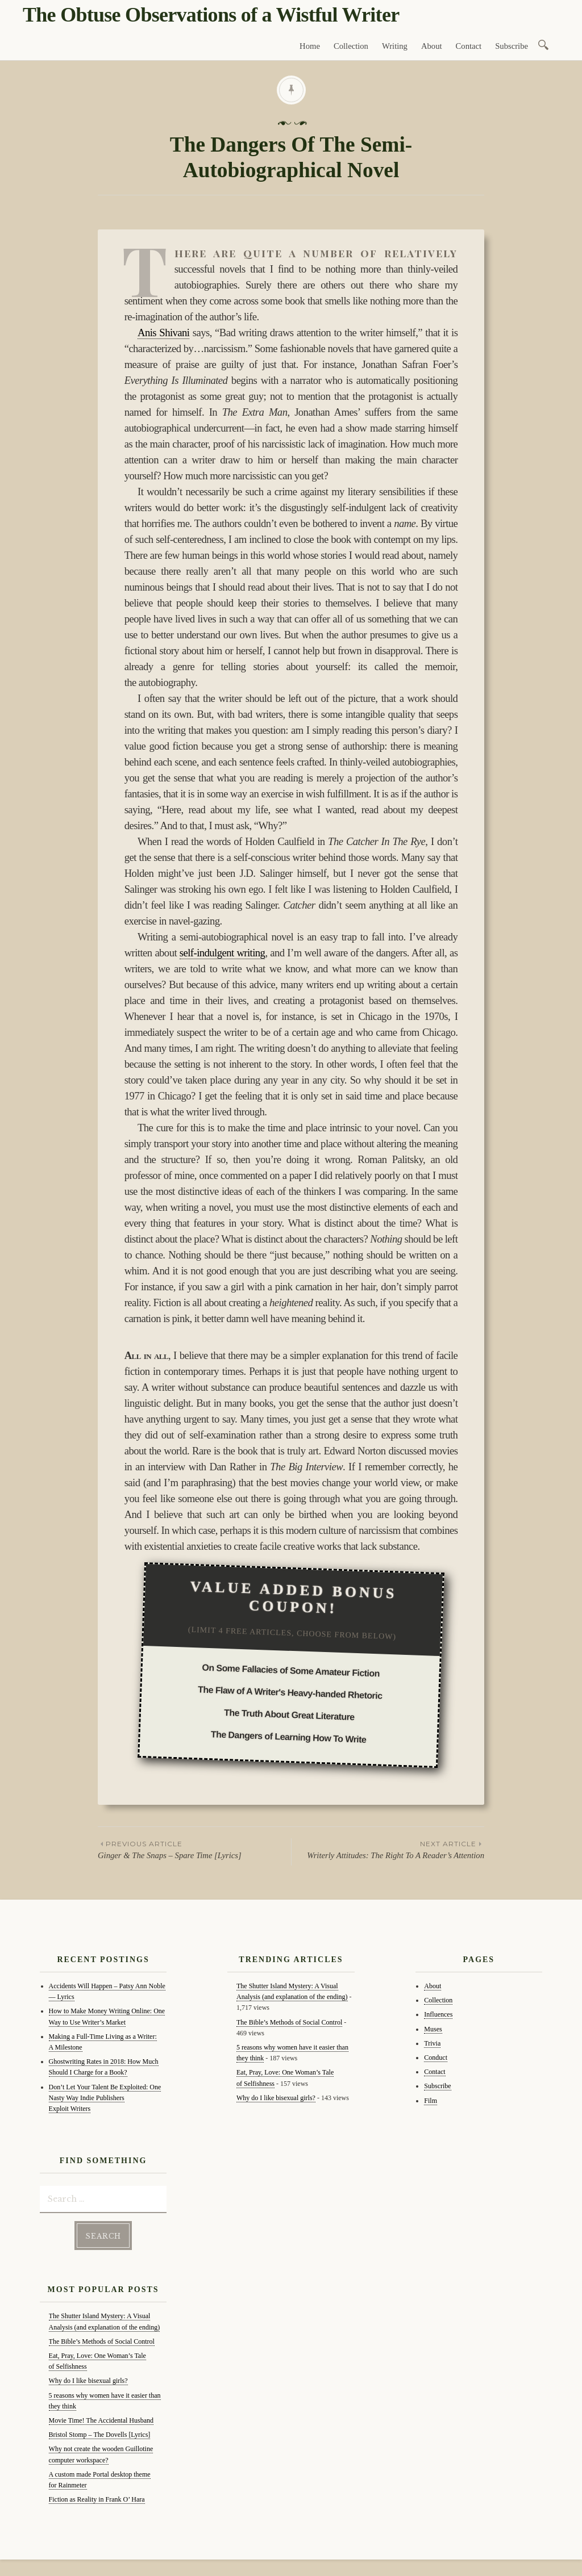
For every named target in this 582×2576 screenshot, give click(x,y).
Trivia (432, 2043)
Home (310, 46)
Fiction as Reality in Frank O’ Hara (97, 2498)
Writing (395, 46)
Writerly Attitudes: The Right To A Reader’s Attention (388, 1849)
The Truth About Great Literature (289, 1715)
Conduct (435, 2057)
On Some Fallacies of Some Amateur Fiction (291, 1671)
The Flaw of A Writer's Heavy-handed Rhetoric (290, 1693)
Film (430, 2101)
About (431, 46)
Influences (438, 2014)
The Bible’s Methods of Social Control (102, 2340)
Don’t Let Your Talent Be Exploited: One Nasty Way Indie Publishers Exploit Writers (105, 2098)
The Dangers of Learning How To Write (289, 1737)
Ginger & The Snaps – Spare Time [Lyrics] (194, 1849)
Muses (433, 2029)
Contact (469, 46)
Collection (351, 46)
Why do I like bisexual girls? (88, 2380)
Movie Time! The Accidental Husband (101, 2419)
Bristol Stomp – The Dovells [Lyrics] (100, 2433)
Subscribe (511, 46)
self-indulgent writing (222, 953)
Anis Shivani (163, 332)
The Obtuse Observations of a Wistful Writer (211, 14)
